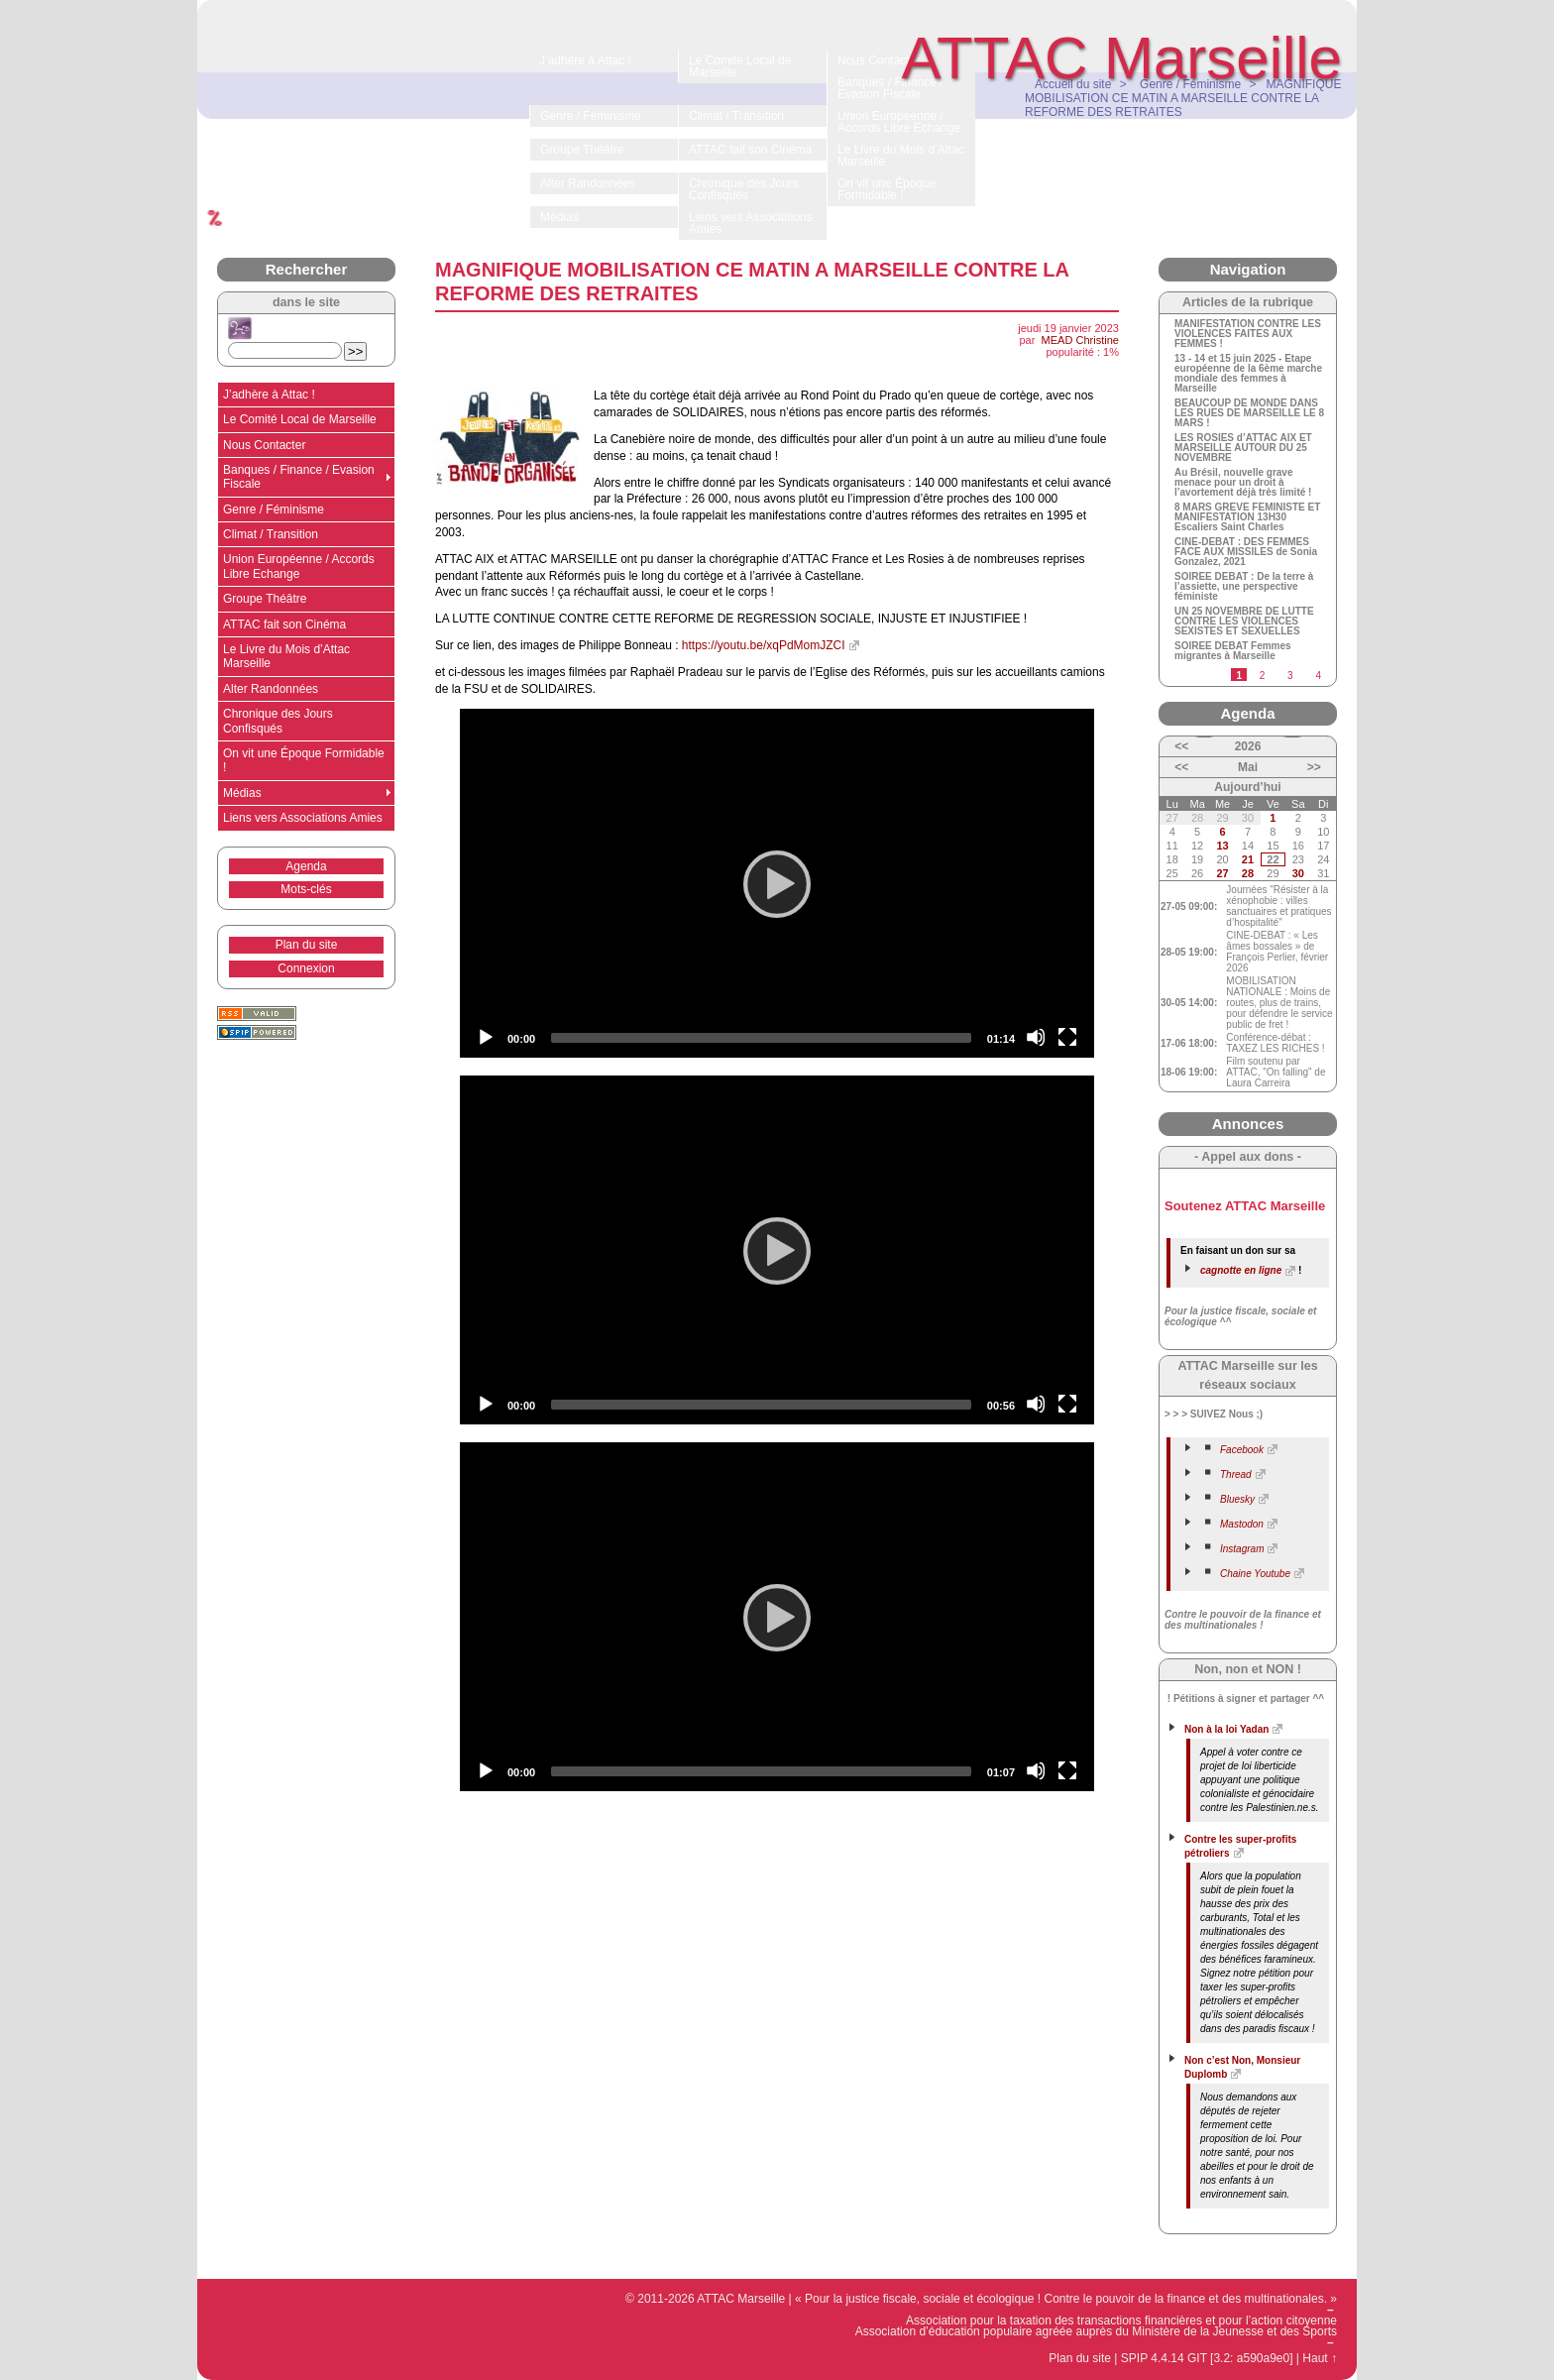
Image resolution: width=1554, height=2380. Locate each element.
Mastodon (1242, 1524)
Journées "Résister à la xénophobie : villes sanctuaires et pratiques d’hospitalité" (1278, 906)
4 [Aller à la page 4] (1318, 675)
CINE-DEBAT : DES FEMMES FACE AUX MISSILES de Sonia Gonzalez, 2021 (1245, 552)
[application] (777, 883)
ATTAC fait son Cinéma (284, 624)
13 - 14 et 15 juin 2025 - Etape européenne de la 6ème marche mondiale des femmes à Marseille (1248, 374)
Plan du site (307, 945)
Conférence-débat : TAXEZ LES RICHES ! (1275, 1043)
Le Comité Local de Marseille (300, 419)
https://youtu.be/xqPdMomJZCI (763, 645)
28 (1248, 873)
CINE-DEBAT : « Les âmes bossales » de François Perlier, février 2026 (1277, 951)
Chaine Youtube (1255, 1573)
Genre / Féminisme (273, 509)
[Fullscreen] (1067, 1037)
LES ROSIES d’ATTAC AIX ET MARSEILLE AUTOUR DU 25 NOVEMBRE (1243, 448)
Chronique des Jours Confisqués (278, 721)
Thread (1236, 1474)
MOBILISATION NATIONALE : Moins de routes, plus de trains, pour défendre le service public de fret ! (1279, 1002)
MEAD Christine (1080, 340)
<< (1181, 746)
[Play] (777, 883)
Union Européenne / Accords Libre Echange (299, 566)
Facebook (1242, 1449)
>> (1314, 767)
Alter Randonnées (270, 689)
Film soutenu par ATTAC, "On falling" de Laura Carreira (1275, 1072)
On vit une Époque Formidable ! (304, 760)
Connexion (306, 968)
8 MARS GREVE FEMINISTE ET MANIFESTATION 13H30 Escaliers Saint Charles (1247, 517)
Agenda (305, 866)
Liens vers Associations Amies (303, 818)
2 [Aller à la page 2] (1263, 675)
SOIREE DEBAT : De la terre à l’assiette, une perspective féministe (1243, 587)
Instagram (1242, 1548)
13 (1222, 845)
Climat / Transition (270, 534)
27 (1222, 873)
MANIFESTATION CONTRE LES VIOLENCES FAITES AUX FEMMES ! (1247, 334)
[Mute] (1036, 1037)
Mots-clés (305, 889)
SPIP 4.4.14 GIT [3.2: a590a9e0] (1207, 2358)
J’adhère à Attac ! (269, 394)
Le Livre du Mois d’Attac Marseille (286, 656)
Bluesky (1237, 1499)
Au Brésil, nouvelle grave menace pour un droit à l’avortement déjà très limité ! (1242, 483)
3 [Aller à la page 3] (1290, 675)
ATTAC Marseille (1122, 58)
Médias (242, 793)
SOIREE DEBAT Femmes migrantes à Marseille (1232, 651)
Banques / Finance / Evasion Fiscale (299, 477)
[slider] (761, 1038)
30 (1298, 873)
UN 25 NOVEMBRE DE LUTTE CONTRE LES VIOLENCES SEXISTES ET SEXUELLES (1244, 621)
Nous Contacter (264, 445)
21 (1248, 859)
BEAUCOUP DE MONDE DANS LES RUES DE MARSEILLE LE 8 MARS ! (1249, 413)
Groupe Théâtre (265, 599)
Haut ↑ (1319, 2358)
